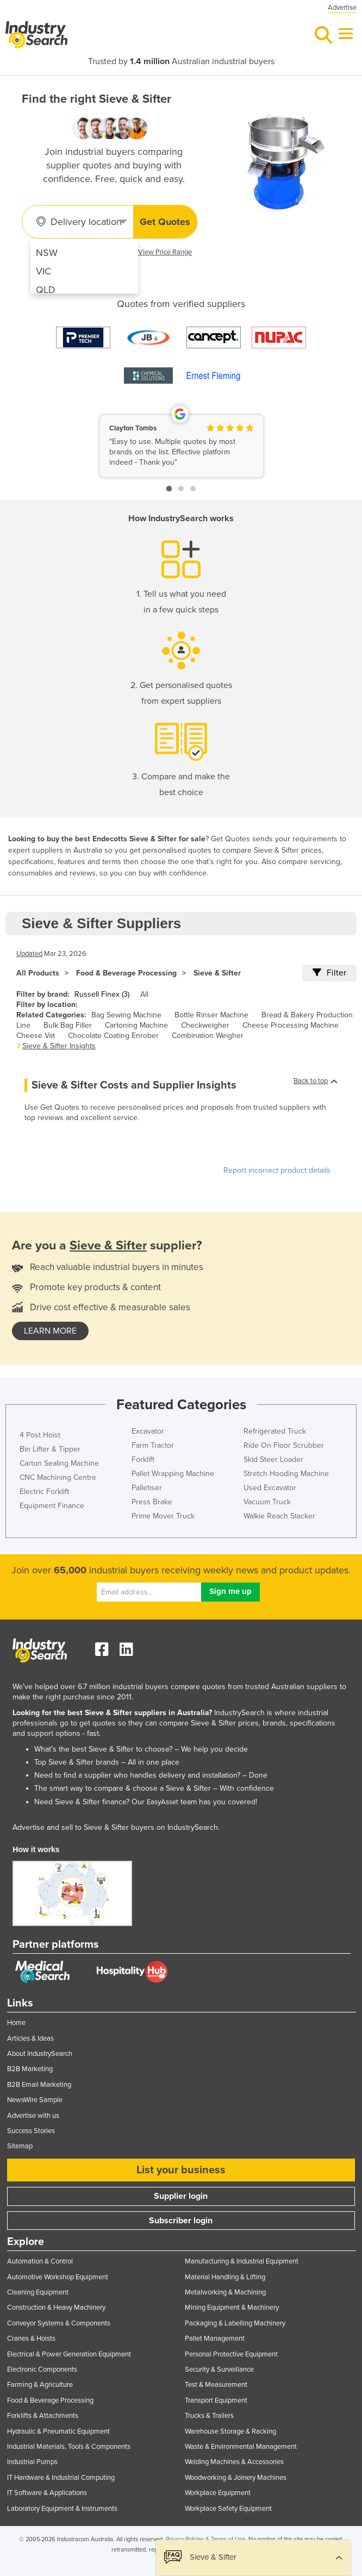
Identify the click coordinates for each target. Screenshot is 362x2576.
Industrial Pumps (32, 2462)
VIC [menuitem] (43, 271)
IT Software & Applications (47, 2493)
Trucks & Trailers (209, 2415)
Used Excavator (270, 1487)
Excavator (148, 1431)
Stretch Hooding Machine (286, 1473)
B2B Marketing (30, 2069)
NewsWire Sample (35, 2100)
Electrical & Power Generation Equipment (69, 2354)
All (144, 994)
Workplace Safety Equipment (228, 2508)
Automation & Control (40, 2261)
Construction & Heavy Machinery (56, 2307)
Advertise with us (33, 2115)
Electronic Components (42, 2369)
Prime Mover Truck (163, 1516)
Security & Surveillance (219, 2369)
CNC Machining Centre (58, 1477)
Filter (329, 972)
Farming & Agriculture (40, 2384)
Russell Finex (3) (101, 994)
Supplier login (181, 2196)
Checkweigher (205, 1025)
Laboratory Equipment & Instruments (62, 2508)
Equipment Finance (52, 1505)
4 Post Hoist (40, 1435)
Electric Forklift (44, 1491)
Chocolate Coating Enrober (113, 1035)
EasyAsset (162, 1802)
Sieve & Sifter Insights (59, 1046)
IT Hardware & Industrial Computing (61, 2477)
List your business (181, 2170)
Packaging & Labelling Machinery (235, 2323)
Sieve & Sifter (217, 973)
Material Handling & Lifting (225, 2277)
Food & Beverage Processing (126, 973)
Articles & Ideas (30, 2038)
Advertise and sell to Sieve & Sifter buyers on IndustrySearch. (116, 1827)
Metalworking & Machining (225, 2292)
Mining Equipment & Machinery (232, 2307)
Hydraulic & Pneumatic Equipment (58, 2431)
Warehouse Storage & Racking (230, 2431)
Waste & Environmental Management (241, 2446)
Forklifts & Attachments (42, 2415)
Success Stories (31, 2131)
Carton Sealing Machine (59, 1463)
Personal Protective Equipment (231, 2354)
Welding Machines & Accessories (234, 2462)
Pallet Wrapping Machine (173, 1473)
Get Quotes (165, 222)
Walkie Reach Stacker (279, 1516)
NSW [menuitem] (47, 253)
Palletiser (147, 1487)
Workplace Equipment (218, 2493)
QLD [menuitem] (45, 290)
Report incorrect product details (276, 1170)
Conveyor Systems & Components (58, 2323)
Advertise (342, 7)
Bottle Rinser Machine (211, 1015)
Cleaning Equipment (37, 2292)
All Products (37, 973)
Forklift (143, 1459)
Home (16, 2022)
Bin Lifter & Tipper (50, 1449)
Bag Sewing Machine (126, 1015)
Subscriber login (181, 2220)
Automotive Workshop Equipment (57, 2277)
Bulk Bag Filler (67, 1025)
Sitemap (20, 2146)
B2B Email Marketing (39, 2084)
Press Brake (152, 1501)
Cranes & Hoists (31, 2338)
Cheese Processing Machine (290, 1025)
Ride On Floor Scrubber (284, 1445)
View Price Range (165, 252)
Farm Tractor (153, 1445)
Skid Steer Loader (273, 1459)
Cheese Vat (35, 1035)
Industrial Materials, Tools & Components (68, 2446)
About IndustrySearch (39, 2053)
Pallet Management (215, 2338)
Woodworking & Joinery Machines (235, 2477)
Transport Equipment (216, 2400)
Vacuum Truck (267, 1501)
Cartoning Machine (136, 1025)
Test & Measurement (216, 2384)
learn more (50, 1330)
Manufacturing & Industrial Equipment (241, 2261)
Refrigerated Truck (275, 1431)
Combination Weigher (208, 1035)
